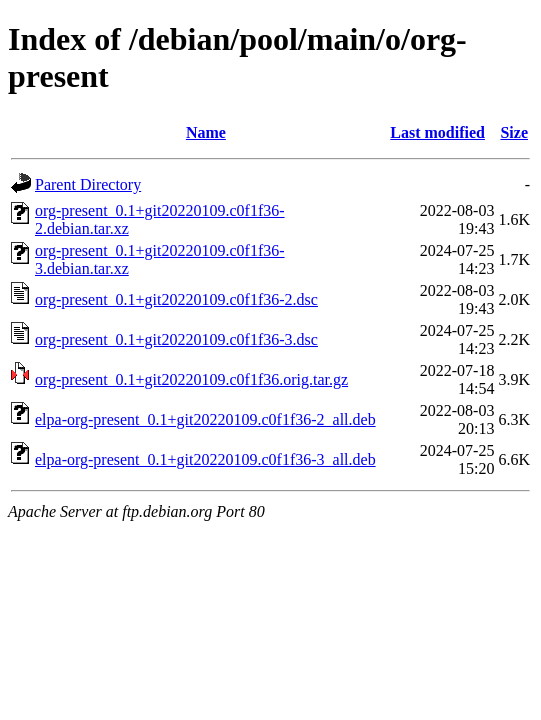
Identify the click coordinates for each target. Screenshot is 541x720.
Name (206, 132)
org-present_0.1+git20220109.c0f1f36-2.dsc (176, 299)
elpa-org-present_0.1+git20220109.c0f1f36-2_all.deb (205, 419)
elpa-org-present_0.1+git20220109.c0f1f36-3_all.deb (205, 459)
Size (514, 132)
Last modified (437, 132)
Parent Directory (88, 184)
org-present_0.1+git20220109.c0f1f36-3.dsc (176, 339)
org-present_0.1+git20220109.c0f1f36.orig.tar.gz (191, 379)
